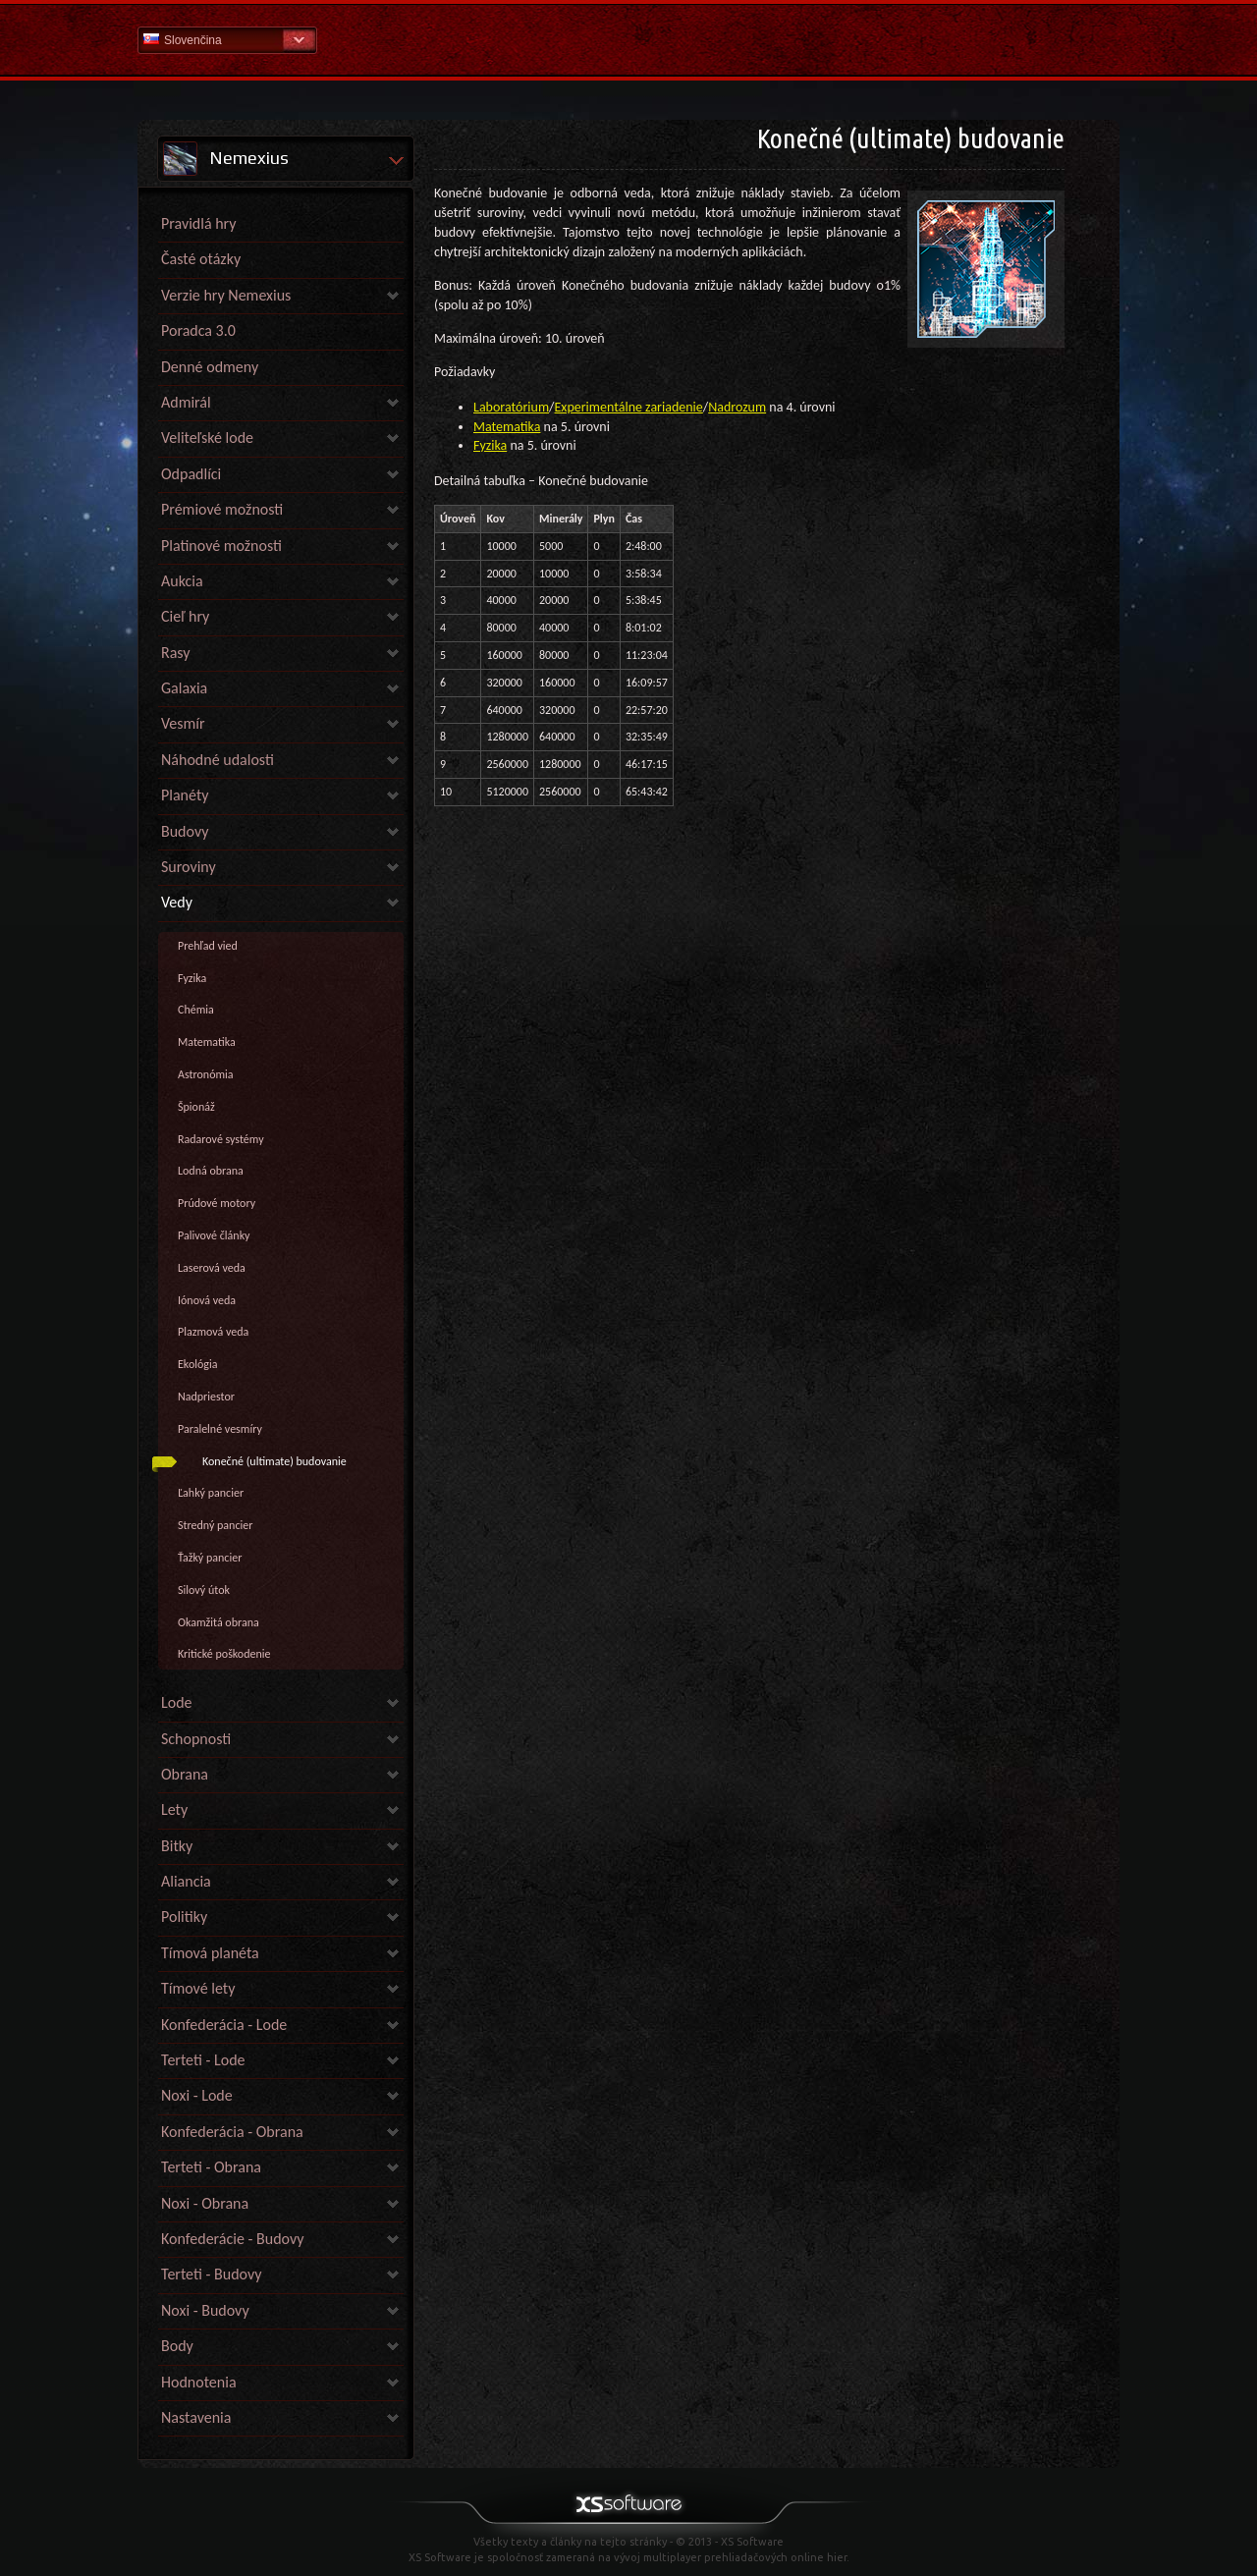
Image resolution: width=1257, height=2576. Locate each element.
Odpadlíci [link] (191, 474)
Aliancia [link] (186, 1881)
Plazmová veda (213, 1332)
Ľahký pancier (211, 1493)
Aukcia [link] (182, 581)
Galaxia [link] (184, 688)
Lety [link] (174, 1809)
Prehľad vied (208, 946)
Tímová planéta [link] (210, 1953)
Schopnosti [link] (196, 1738)
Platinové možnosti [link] (221, 545)
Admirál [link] (186, 402)
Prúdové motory (216, 1203)
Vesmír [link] (183, 723)
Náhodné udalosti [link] (217, 759)
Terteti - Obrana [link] (211, 2167)
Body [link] (177, 2345)
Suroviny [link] (188, 866)
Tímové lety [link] (198, 1988)
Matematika (207, 1042)
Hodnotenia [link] (199, 2382)
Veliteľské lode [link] (207, 437)
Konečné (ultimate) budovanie (274, 1461)
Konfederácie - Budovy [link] (232, 2238)
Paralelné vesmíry (220, 1429)
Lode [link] (176, 1702)
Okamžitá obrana (218, 1622)
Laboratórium (511, 407)
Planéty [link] (184, 795)
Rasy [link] (176, 652)
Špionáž (196, 1107)
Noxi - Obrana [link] (204, 2203)
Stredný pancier (215, 1525)
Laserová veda (212, 1268)
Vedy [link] (176, 902)
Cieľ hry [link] (185, 616)
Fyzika (192, 978)
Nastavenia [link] (196, 2417)
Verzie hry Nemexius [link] (226, 295)
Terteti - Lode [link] (203, 2060)
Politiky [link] (184, 1916)
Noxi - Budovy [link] (205, 2310)
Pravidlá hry (198, 223)
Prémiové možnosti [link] (222, 509)
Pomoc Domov (628, 39)
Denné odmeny (209, 366)
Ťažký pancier (210, 1557)
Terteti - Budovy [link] (211, 2274)
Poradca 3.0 (198, 330)
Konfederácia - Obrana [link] (232, 2131)
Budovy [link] (184, 831)
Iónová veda (207, 1300)
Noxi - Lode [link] (197, 2095)
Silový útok (204, 1590)
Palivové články (214, 1235)
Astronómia (206, 1074)
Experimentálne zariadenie (629, 407)
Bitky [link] (176, 1845)
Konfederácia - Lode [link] (224, 2024)
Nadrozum (737, 407)
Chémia (196, 1009)
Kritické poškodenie (224, 1654)
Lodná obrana (211, 1171)
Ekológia (197, 1364)
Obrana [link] (184, 1774)
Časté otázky (201, 258)
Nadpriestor (206, 1396)
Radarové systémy (221, 1139)
